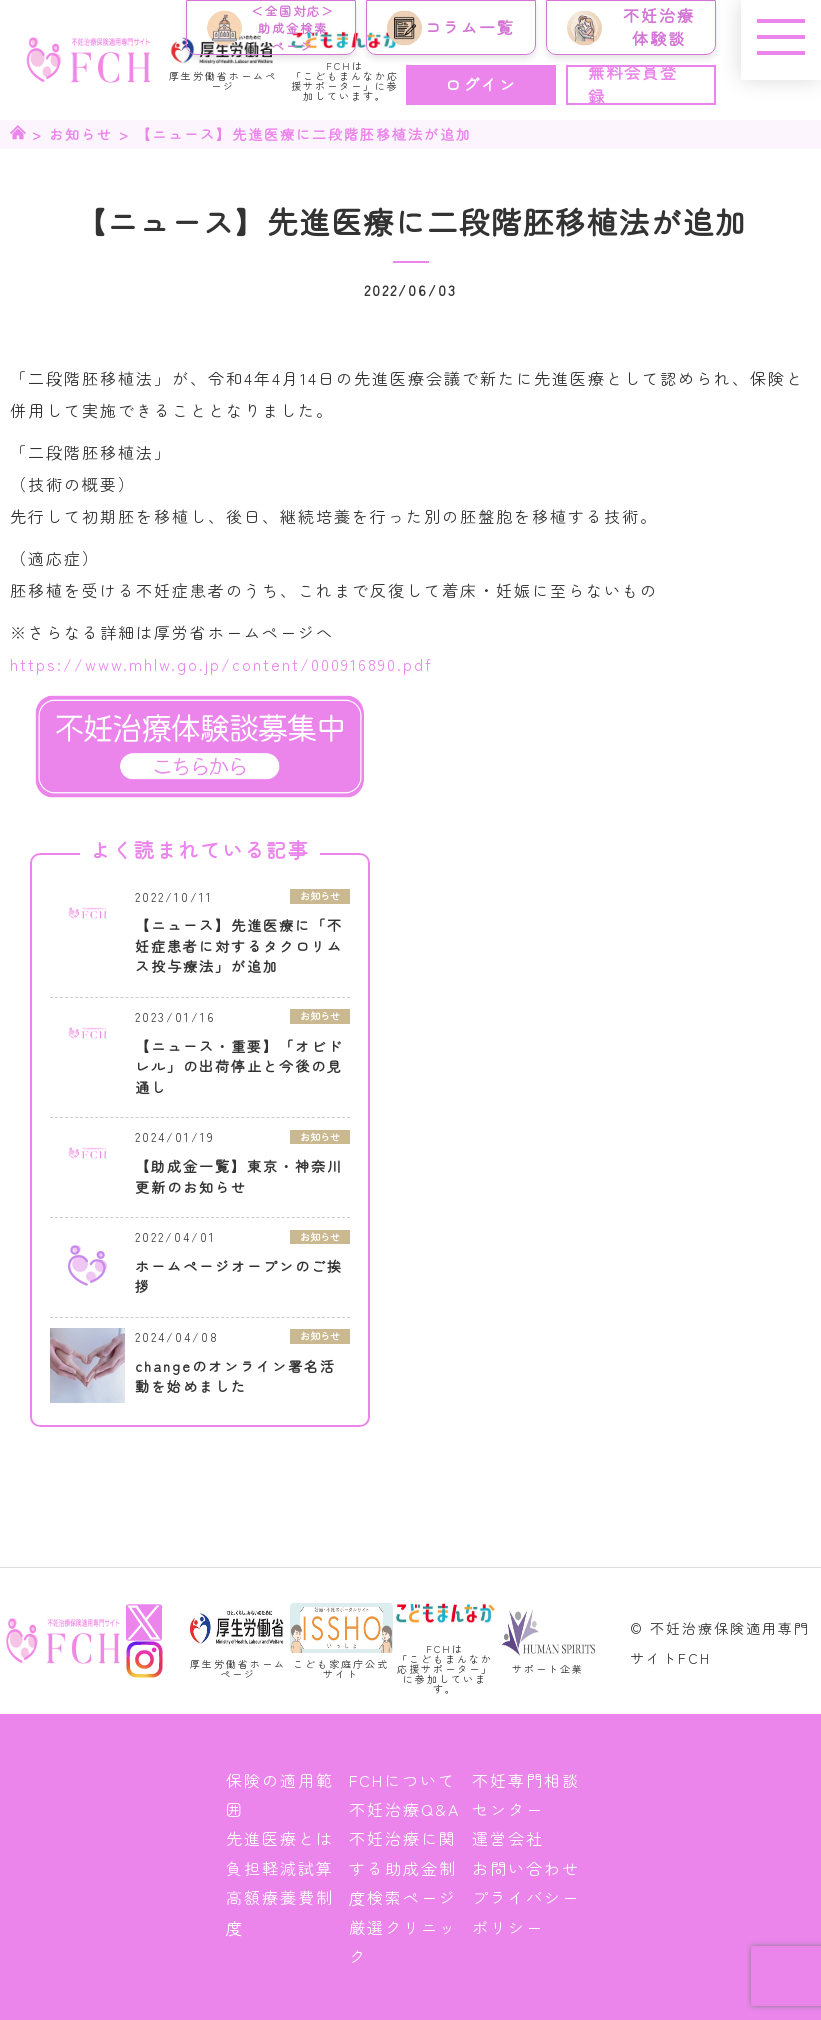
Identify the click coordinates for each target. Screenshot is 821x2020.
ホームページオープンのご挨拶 (239, 1276)
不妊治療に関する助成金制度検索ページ (403, 1867)
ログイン (481, 84)
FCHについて (402, 1780)
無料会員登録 (633, 85)
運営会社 (508, 1838)
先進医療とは (280, 1838)
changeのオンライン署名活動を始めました (235, 1376)
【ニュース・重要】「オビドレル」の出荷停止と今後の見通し (239, 1066)
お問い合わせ (526, 1868)
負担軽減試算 (280, 1868)
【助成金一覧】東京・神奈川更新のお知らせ (239, 1176)
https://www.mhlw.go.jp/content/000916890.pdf (221, 664)
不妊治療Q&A (404, 1809)
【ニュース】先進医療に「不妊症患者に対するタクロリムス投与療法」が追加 (239, 945)
